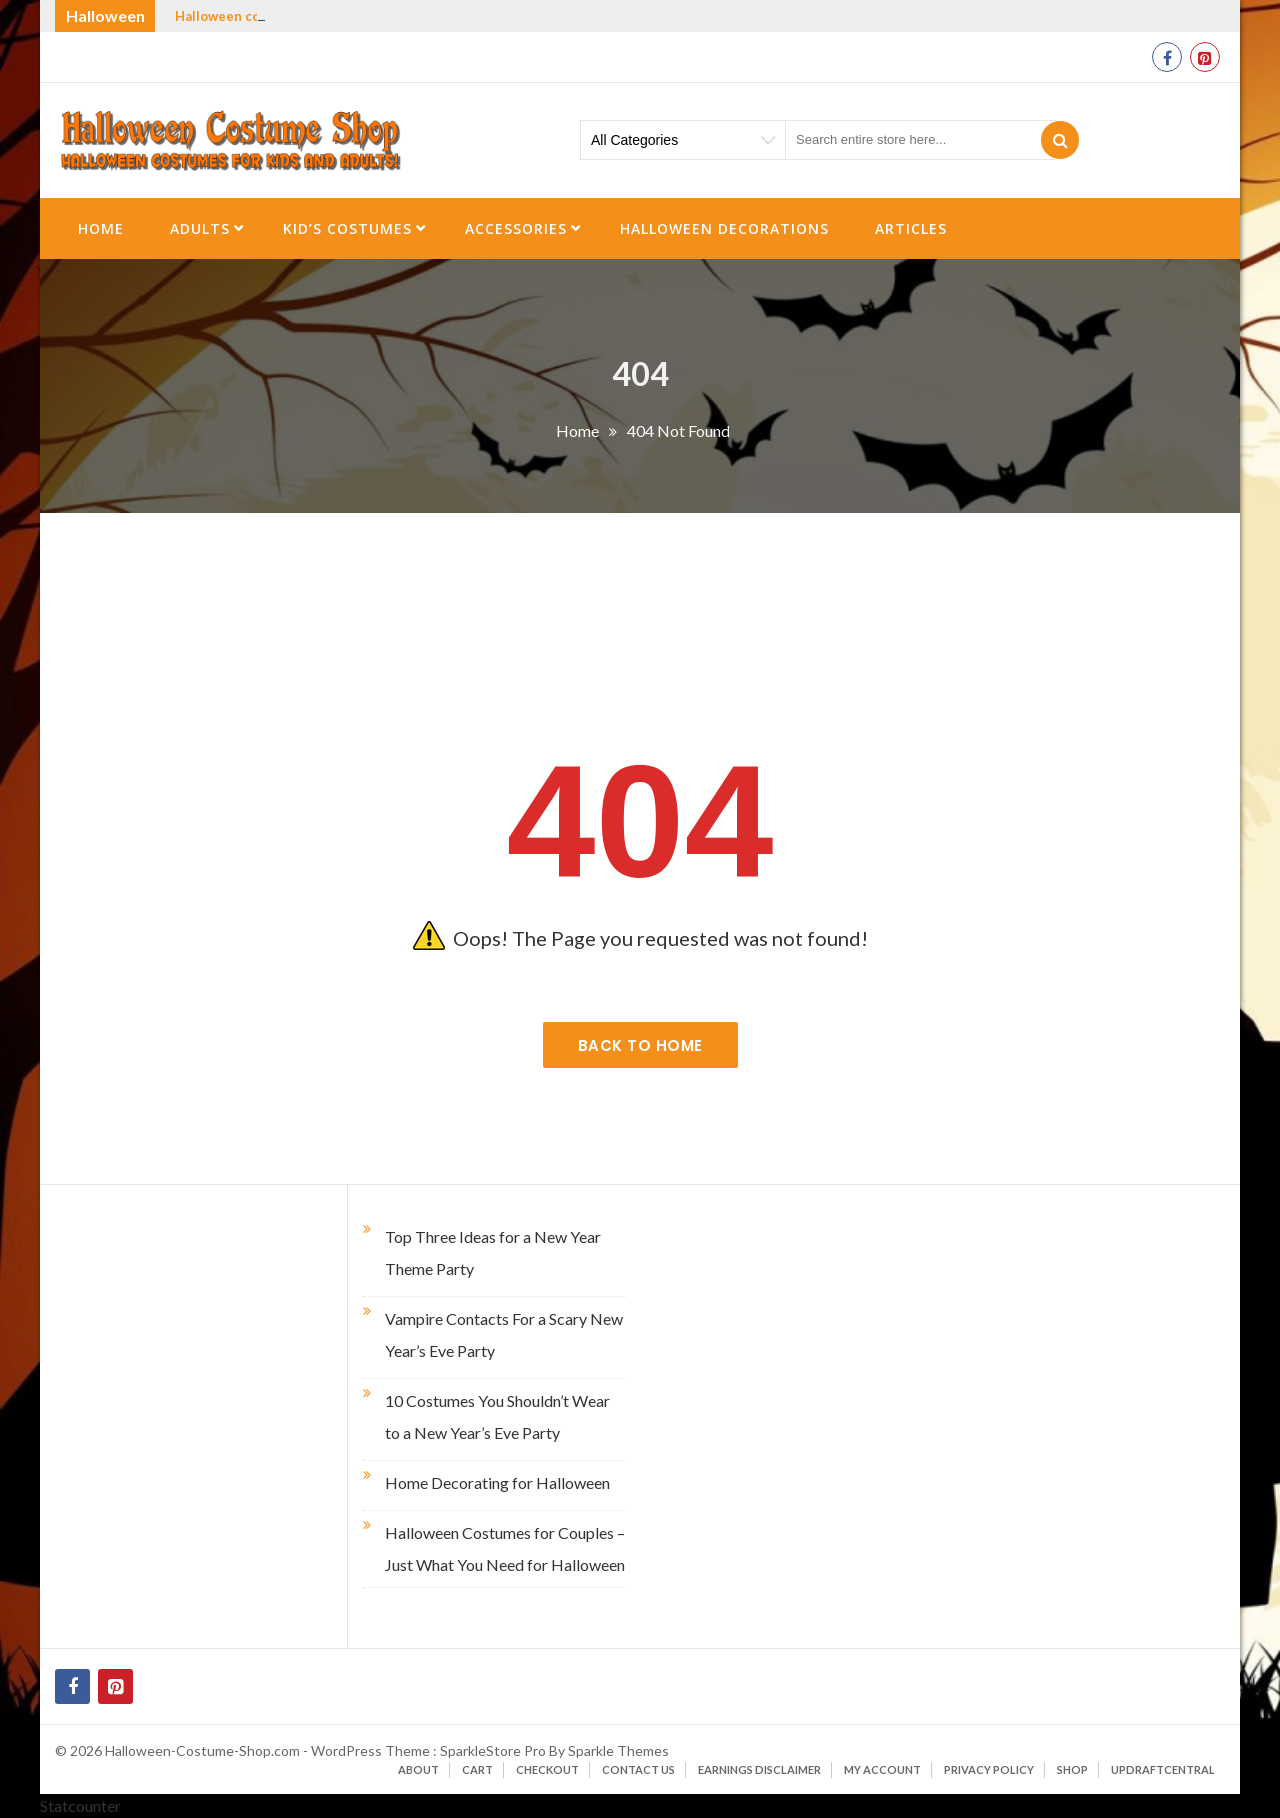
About (418, 1769)
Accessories (516, 228)
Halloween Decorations (724, 228)
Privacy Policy (989, 1769)
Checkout (547, 1769)
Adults (200, 228)
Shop (1072, 1769)
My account (882, 1769)
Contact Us (638, 1769)
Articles (911, 228)
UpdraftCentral (1163, 1769)
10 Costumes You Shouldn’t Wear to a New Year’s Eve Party (497, 1416)
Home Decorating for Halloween (497, 1482)
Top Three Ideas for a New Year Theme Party (493, 1252)
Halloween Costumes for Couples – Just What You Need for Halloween (505, 1548)
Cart (477, 1769)
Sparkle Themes (618, 1750)
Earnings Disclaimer (759, 1769)
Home (101, 228)
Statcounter (80, 1805)
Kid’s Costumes (347, 228)
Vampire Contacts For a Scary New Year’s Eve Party (504, 1334)
